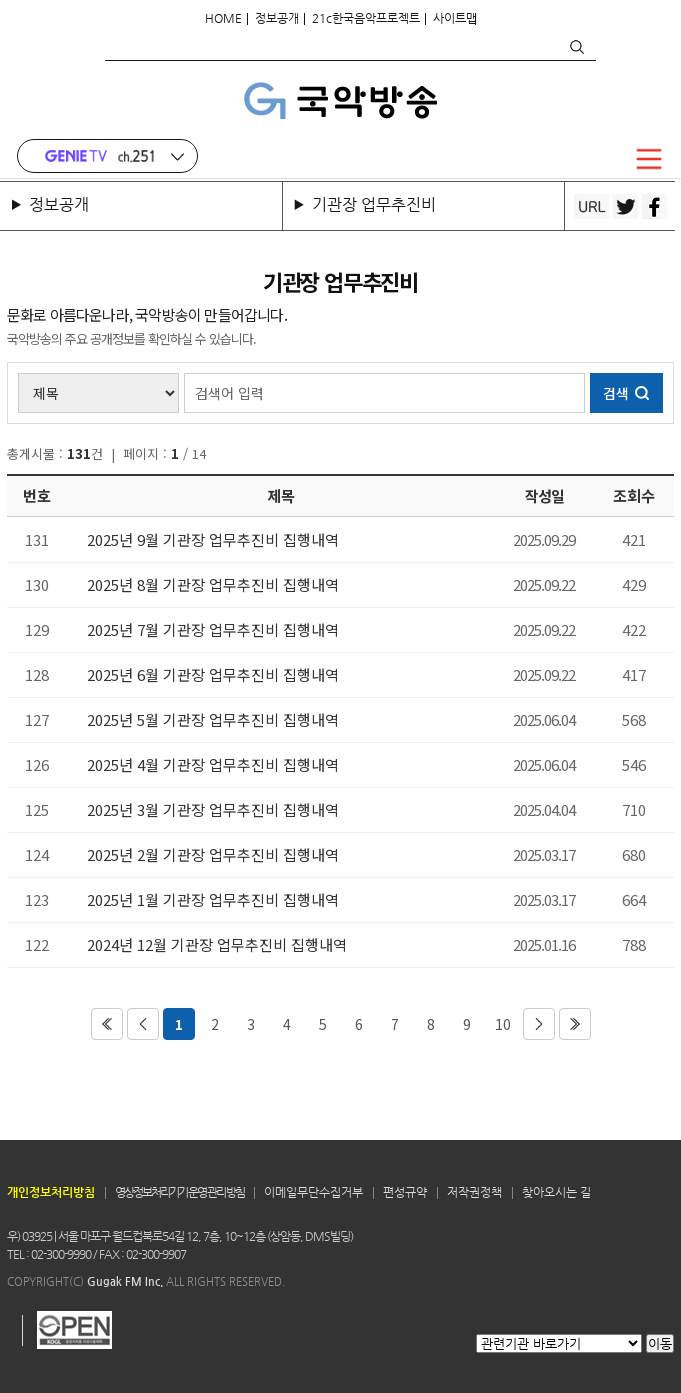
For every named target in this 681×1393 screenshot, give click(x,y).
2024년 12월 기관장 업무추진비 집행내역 (217, 945)
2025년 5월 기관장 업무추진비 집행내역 (213, 720)
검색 (576, 47)
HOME (223, 18)
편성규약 (405, 1192)
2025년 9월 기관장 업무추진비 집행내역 (213, 540)
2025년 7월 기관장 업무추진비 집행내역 (213, 630)
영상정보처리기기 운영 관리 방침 (179, 1192)
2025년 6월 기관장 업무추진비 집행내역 (213, 675)
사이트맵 (455, 18)
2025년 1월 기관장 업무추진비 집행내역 (213, 900)
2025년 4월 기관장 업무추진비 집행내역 (213, 765)
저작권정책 (474, 1192)
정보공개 (277, 18)
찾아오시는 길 (556, 1192)
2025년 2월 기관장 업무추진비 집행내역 (213, 855)
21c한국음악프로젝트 (366, 18)
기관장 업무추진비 (374, 204)
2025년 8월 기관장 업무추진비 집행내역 (213, 585)
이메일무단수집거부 (313, 1192)
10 (503, 1024)
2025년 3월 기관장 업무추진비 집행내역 (213, 810)
